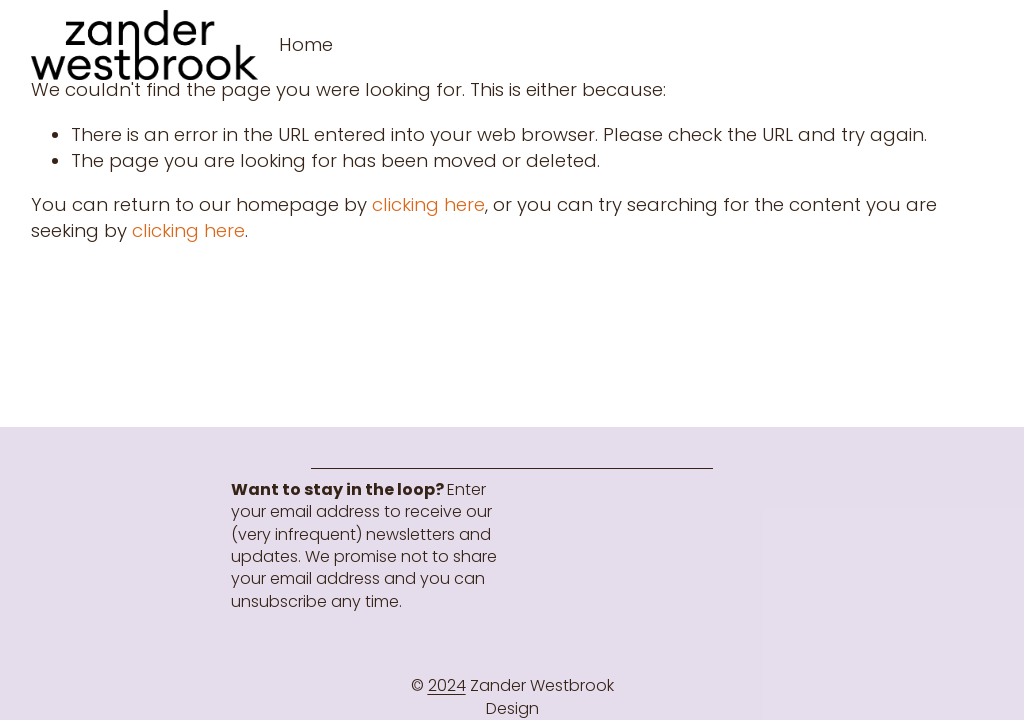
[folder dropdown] (306, 45)
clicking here (428, 204)
